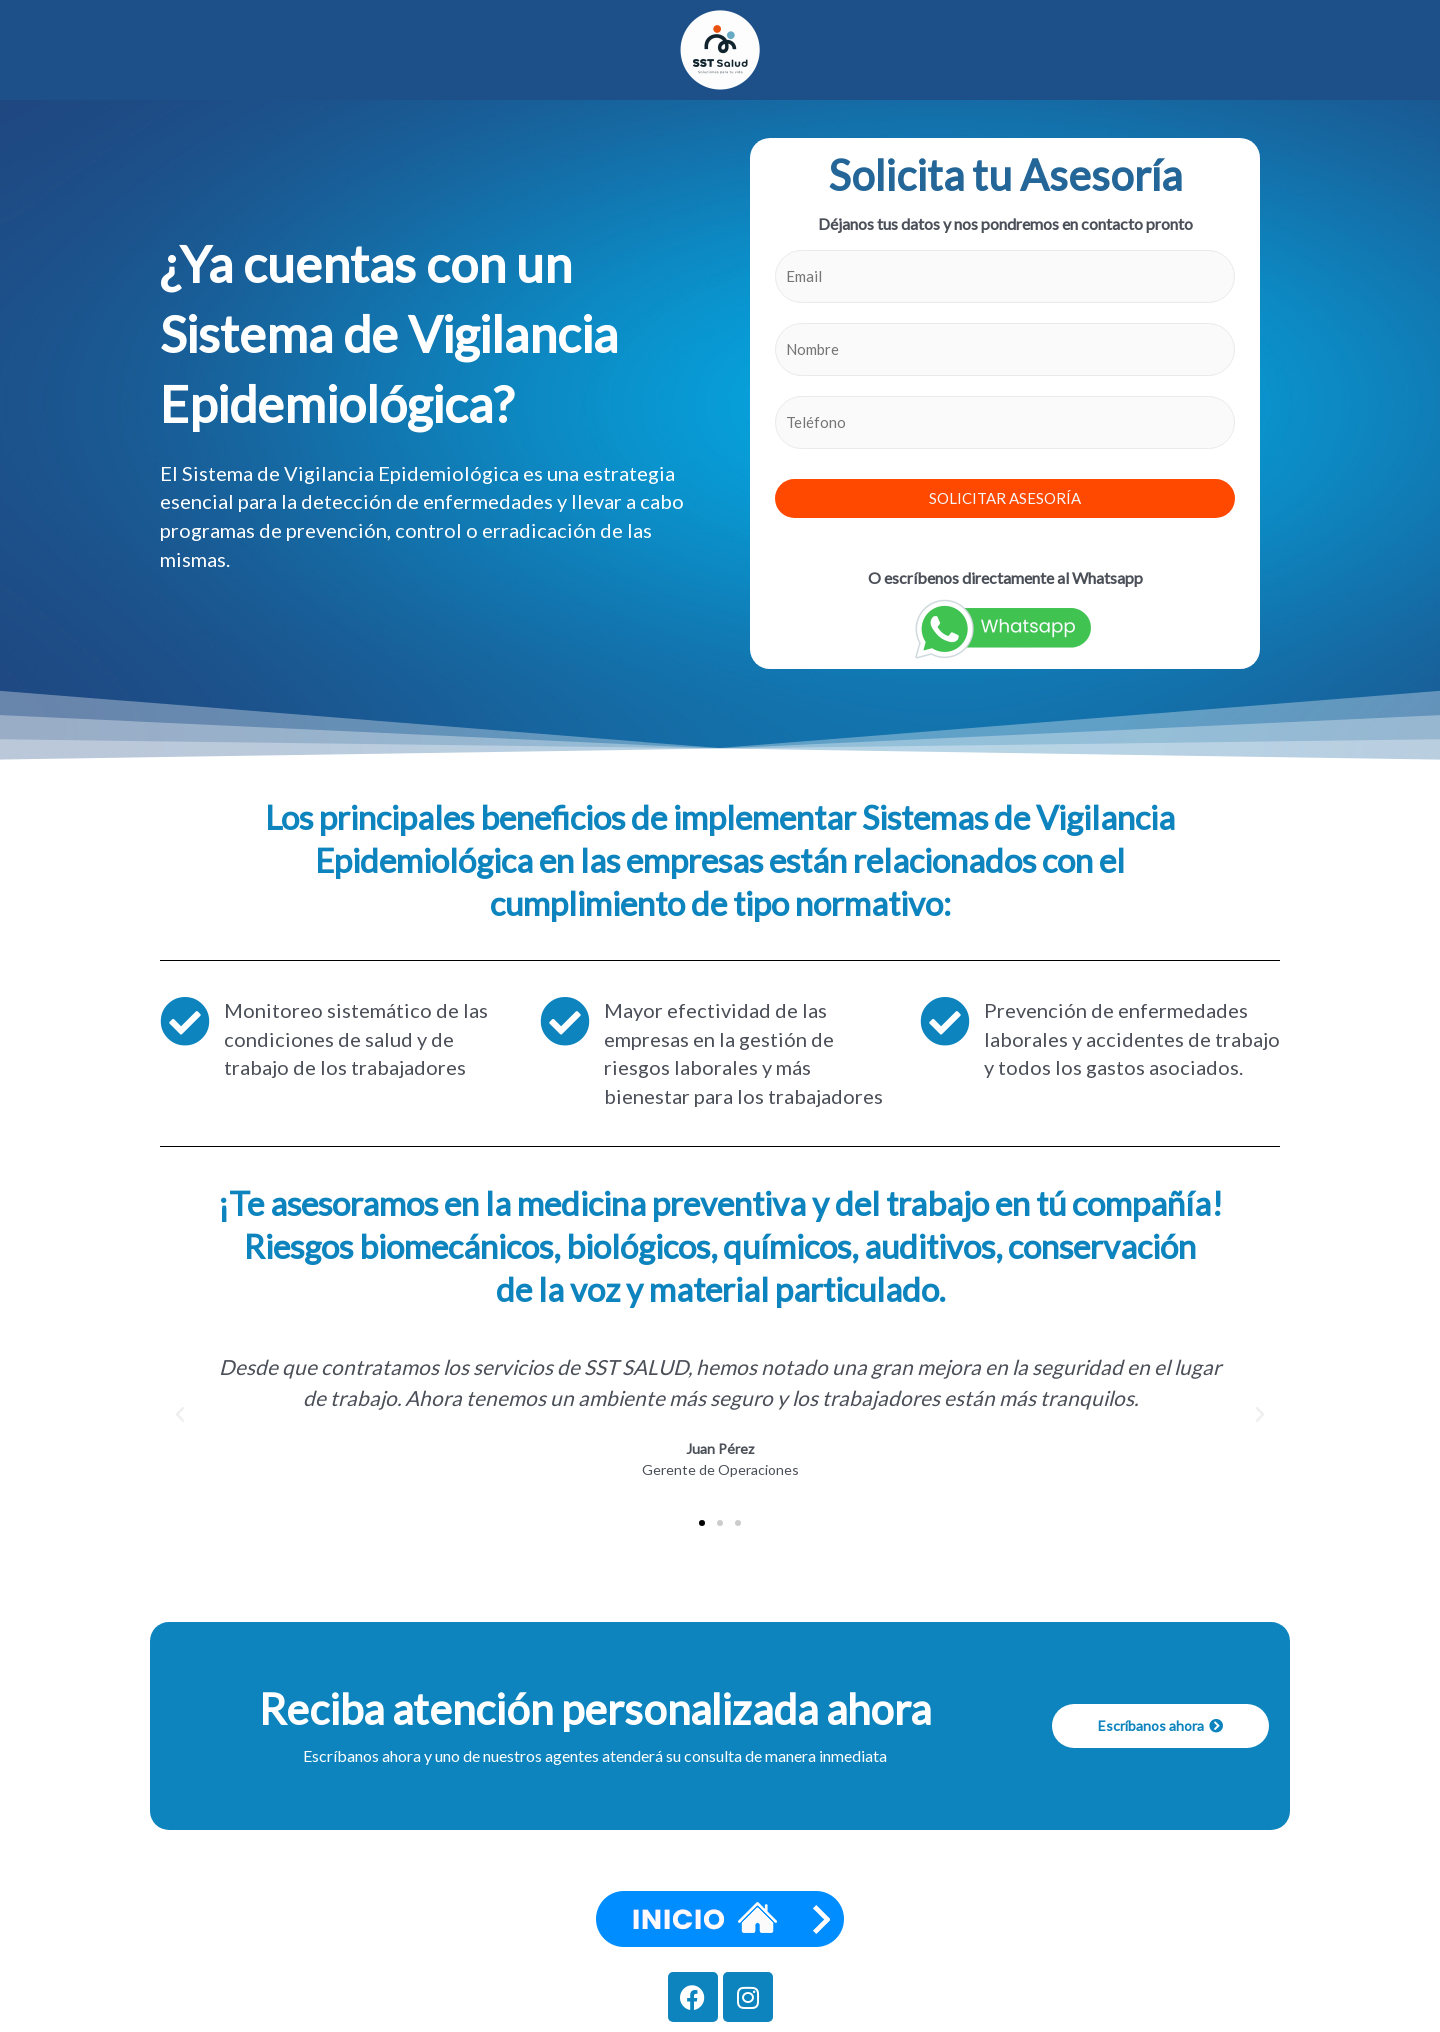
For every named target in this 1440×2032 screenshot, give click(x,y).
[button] (180, 1415)
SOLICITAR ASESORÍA (1005, 498)
